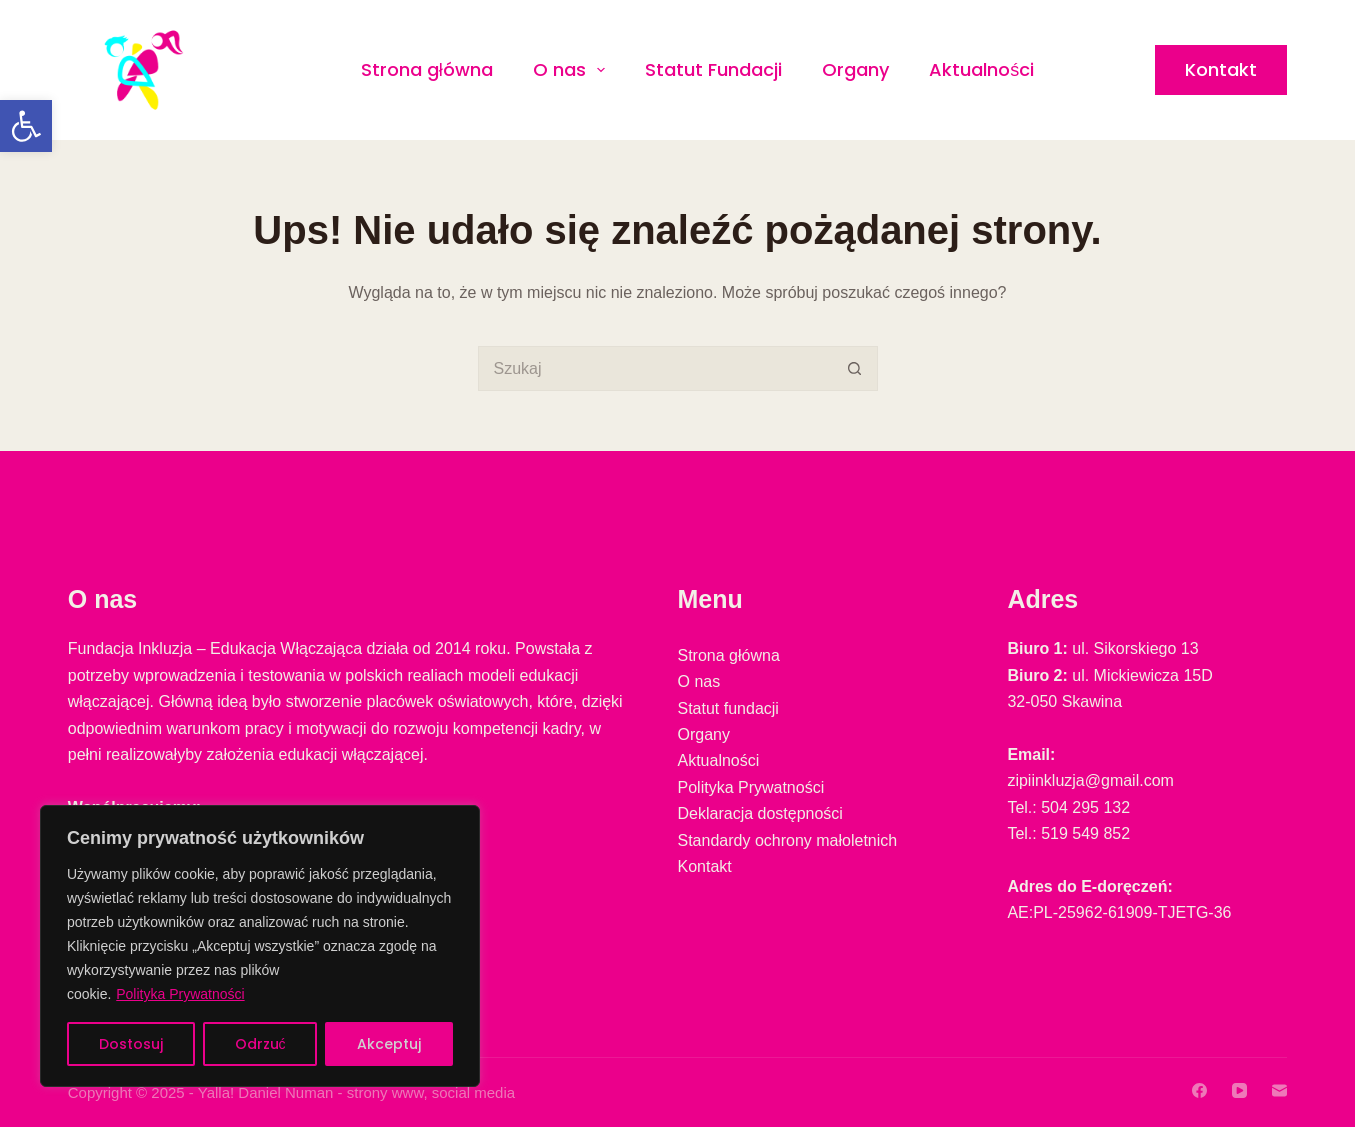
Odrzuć (260, 1044)
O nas (573, 69)
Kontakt (1221, 69)
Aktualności (981, 69)
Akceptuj (389, 1044)
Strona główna (427, 69)
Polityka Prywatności (180, 994)
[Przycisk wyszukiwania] (855, 368)
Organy (855, 69)
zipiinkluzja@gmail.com (1090, 780)
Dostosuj (131, 1044)
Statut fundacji (728, 708)
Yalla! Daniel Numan (266, 1092)
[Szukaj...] (655, 368)
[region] (260, 946)
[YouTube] (1239, 1090)
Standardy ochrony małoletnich (788, 840)
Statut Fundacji (713, 69)
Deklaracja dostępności (760, 813)
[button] (26, 126)
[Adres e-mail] (1279, 1090)
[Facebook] (1199, 1090)
